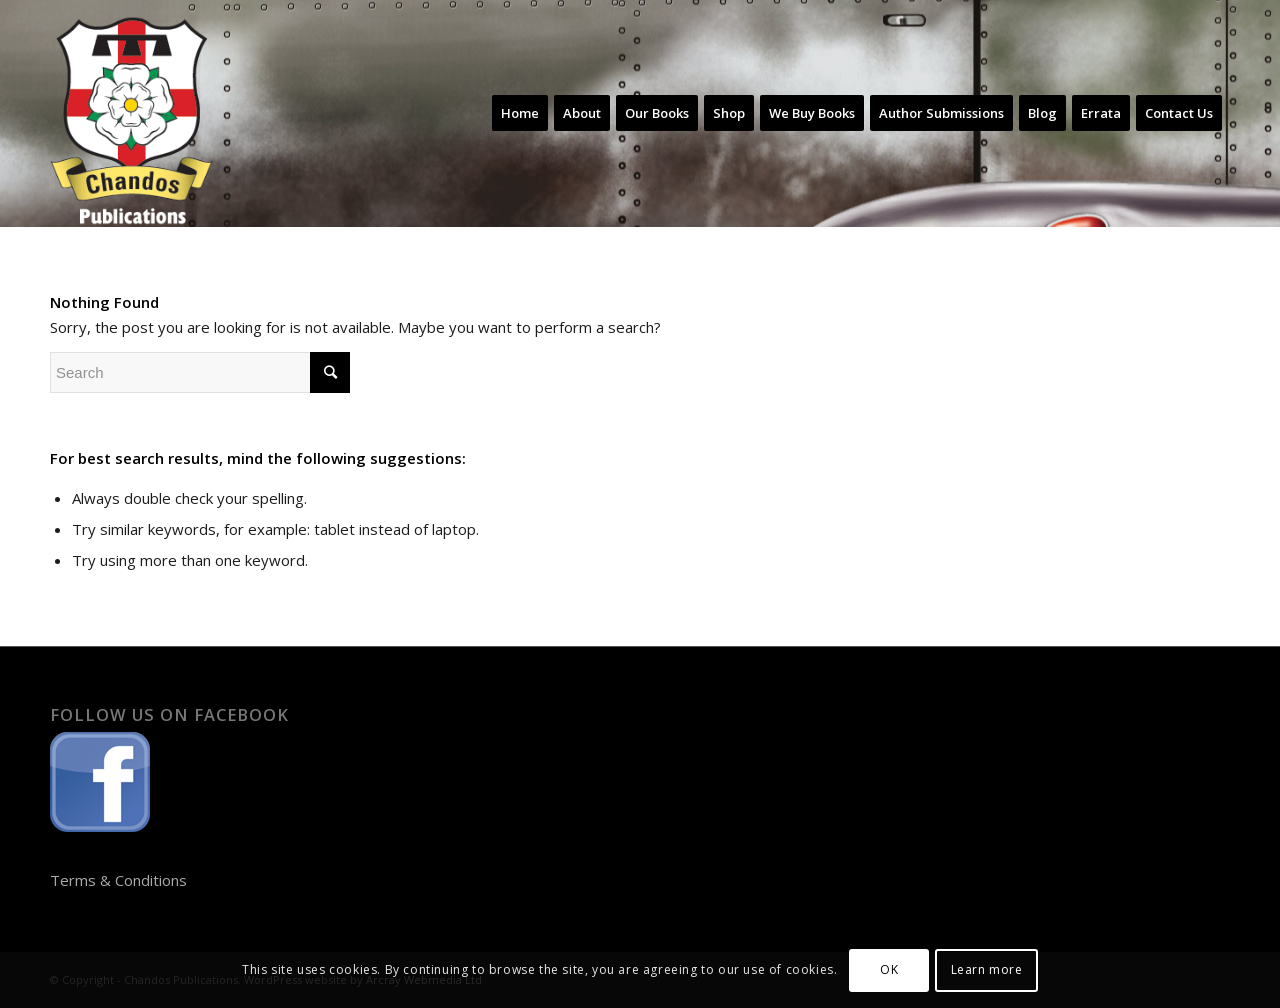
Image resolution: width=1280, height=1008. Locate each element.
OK (889, 969)
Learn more (987, 969)
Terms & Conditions (118, 880)
